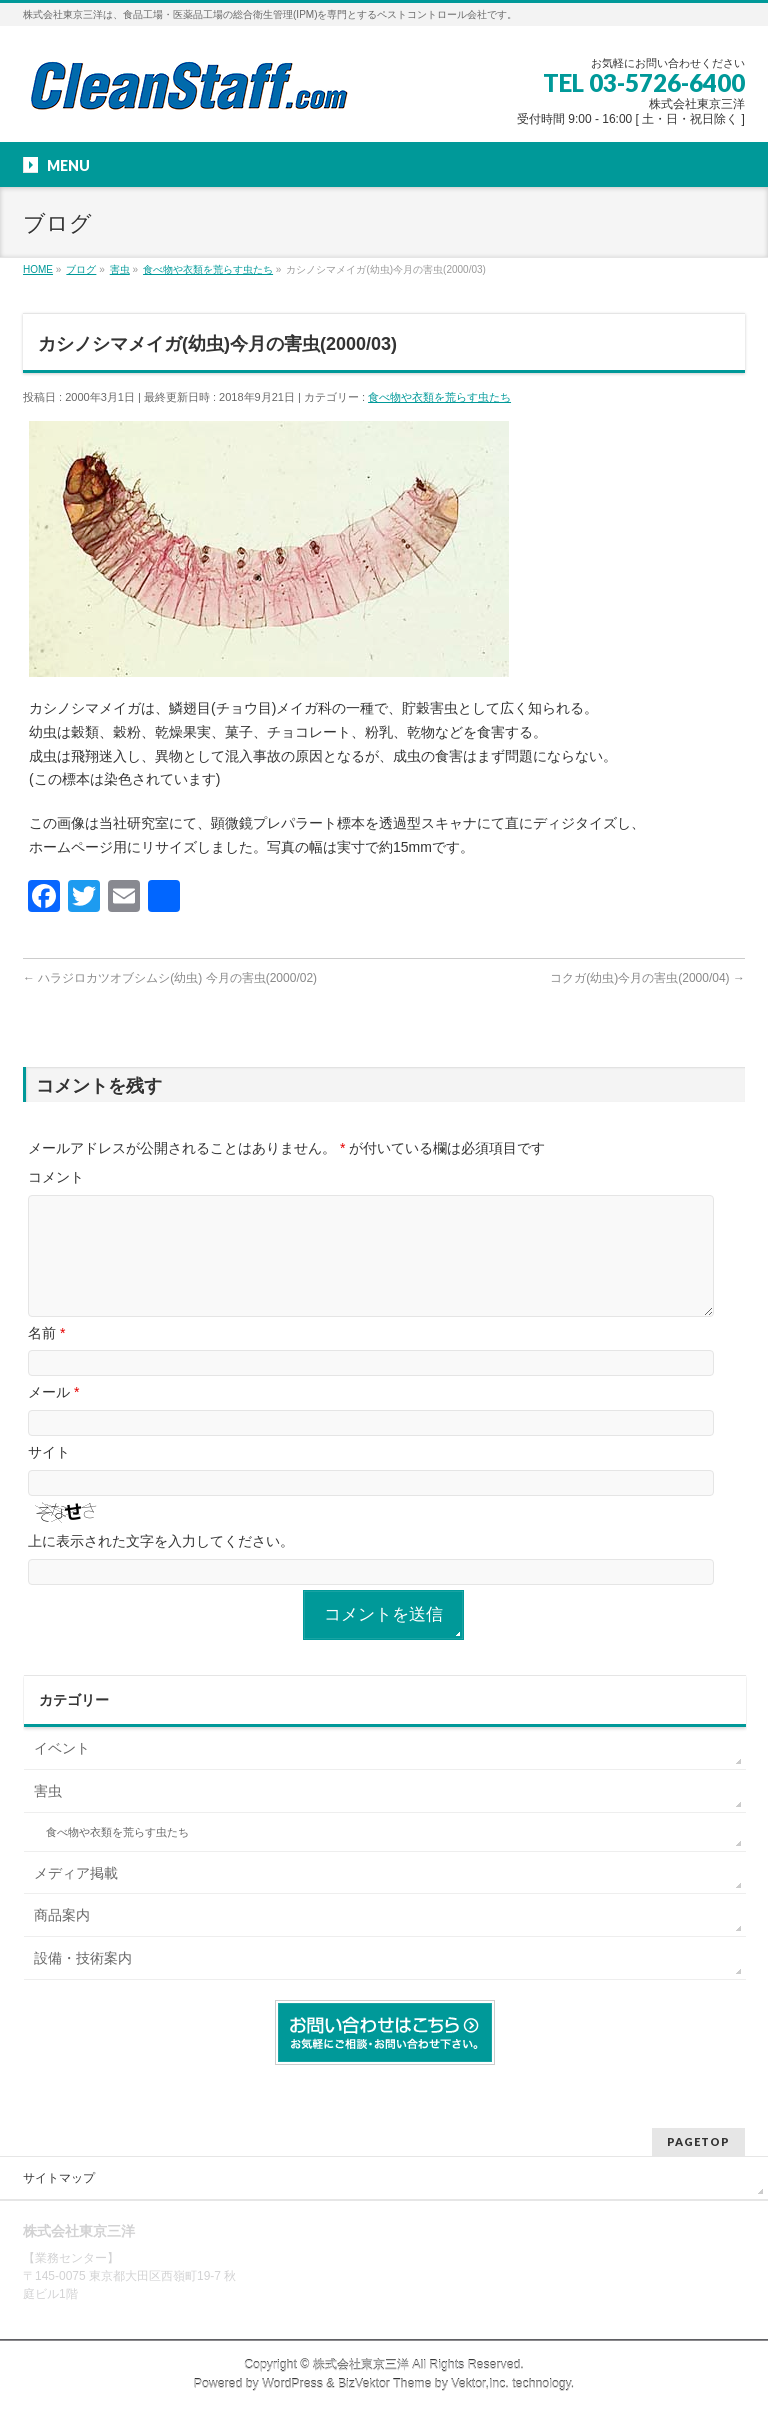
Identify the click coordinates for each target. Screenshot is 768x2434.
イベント (62, 1772)
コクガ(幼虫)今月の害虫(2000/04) (647, 978)
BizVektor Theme (385, 2385)
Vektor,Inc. (480, 2385)
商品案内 (62, 1939)
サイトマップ (59, 2179)
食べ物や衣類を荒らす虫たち (439, 397)
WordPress (292, 2385)
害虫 (48, 1815)
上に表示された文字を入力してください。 (161, 1565)
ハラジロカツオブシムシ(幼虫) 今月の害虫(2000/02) (170, 978)
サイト (49, 1476)
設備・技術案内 (83, 1982)
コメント (56, 1177)
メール (53, 1416)
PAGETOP (698, 2142)
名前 (46, 1357)
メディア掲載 (76, 1897)
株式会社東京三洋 (361, 2366)
